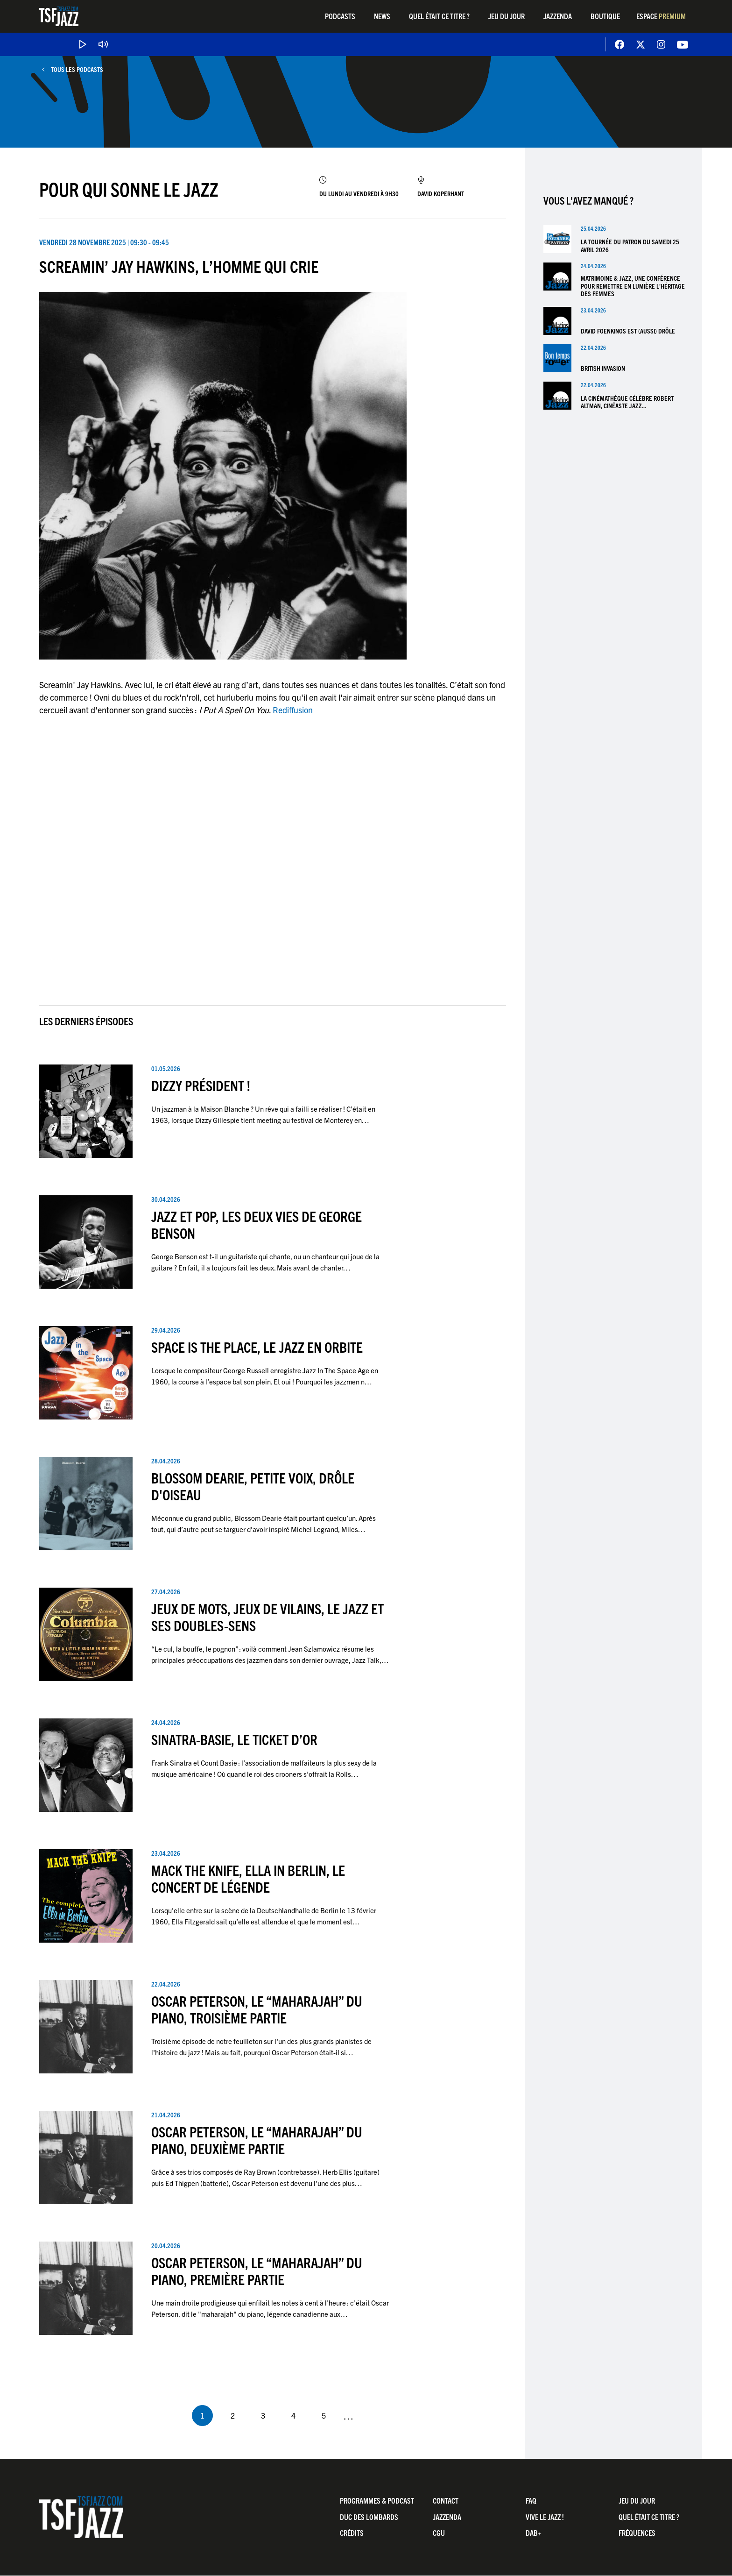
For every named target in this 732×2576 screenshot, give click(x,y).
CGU (439, 2532)
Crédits (352, 2532)
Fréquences (637, 2532)
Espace (661, 16)
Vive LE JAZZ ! (545, 2516)
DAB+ (534, 2532)
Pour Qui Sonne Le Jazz (128, 188)
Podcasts (340, 16)
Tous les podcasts (77, 69)
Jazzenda (557, 16)
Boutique (605, 16)
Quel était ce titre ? (439, 16)
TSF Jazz (58, 16)
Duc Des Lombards (369, 2516)
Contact (445, 2500)
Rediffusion (293, 709)
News (382, 16)
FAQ (531, 2500)
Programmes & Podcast (377, 2500)
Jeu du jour (506, 16)
